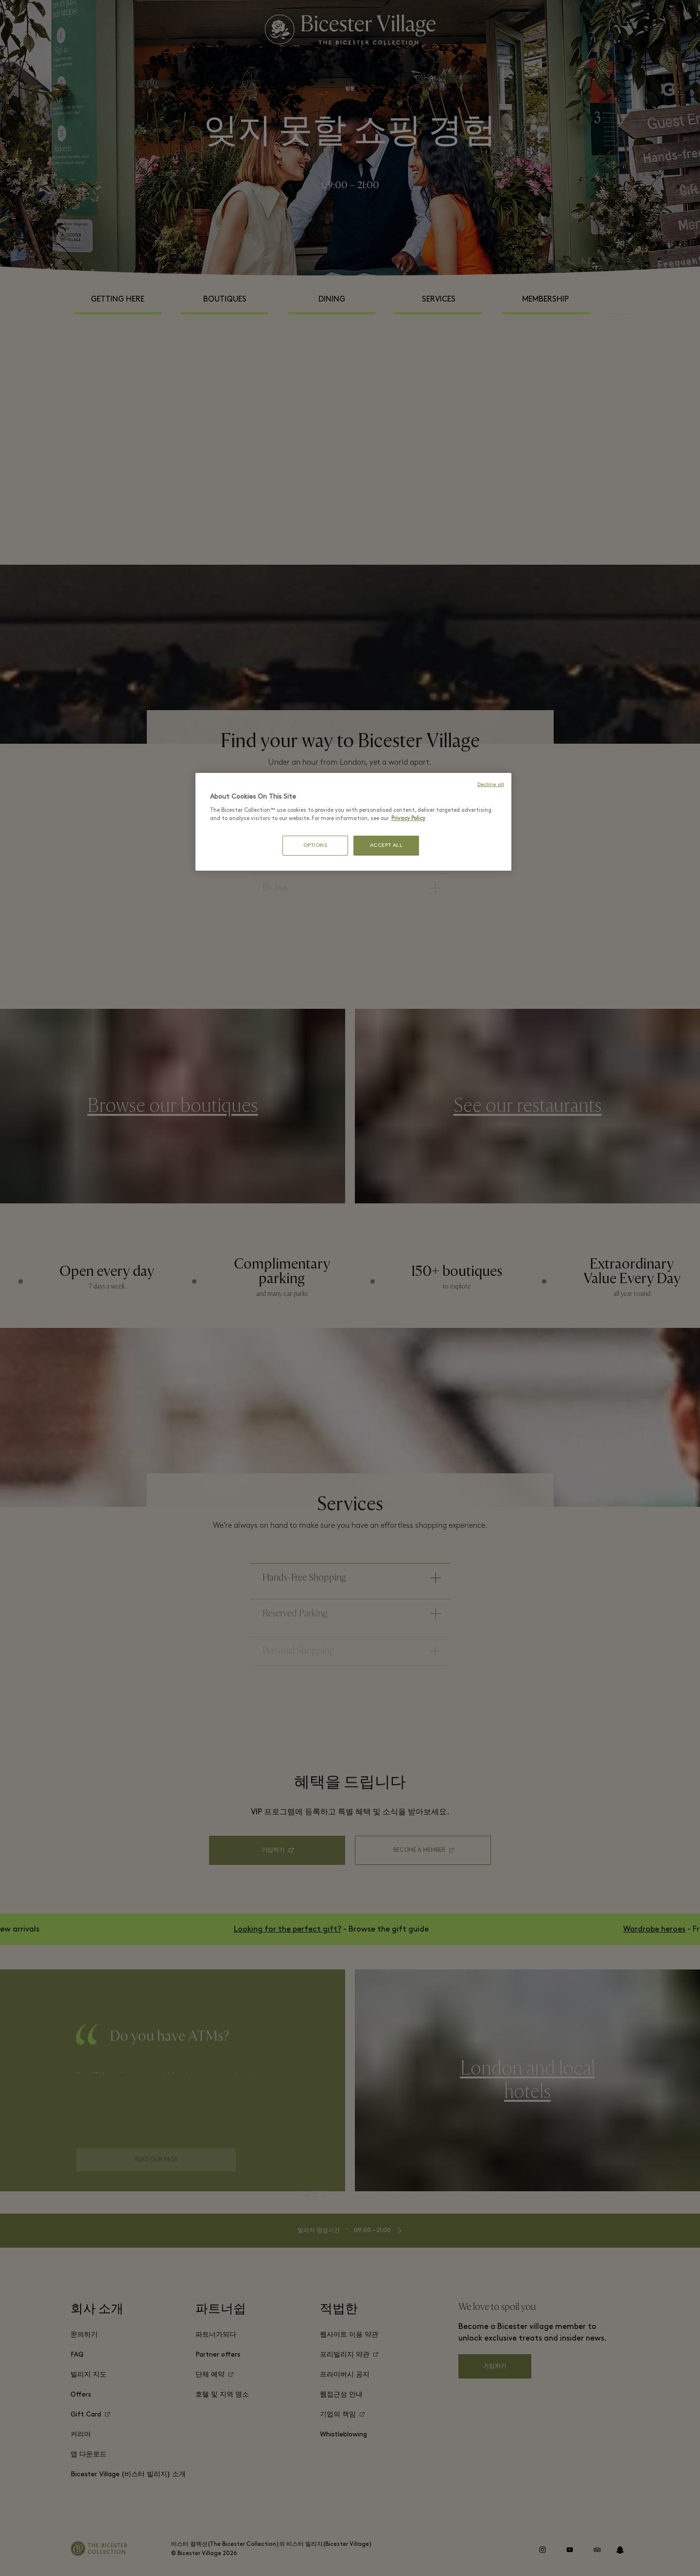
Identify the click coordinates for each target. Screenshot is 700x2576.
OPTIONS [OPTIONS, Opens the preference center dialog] (315, 845)
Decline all (490, 784)
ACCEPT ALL (386, 845)
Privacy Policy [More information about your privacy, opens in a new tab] (408, 819)
